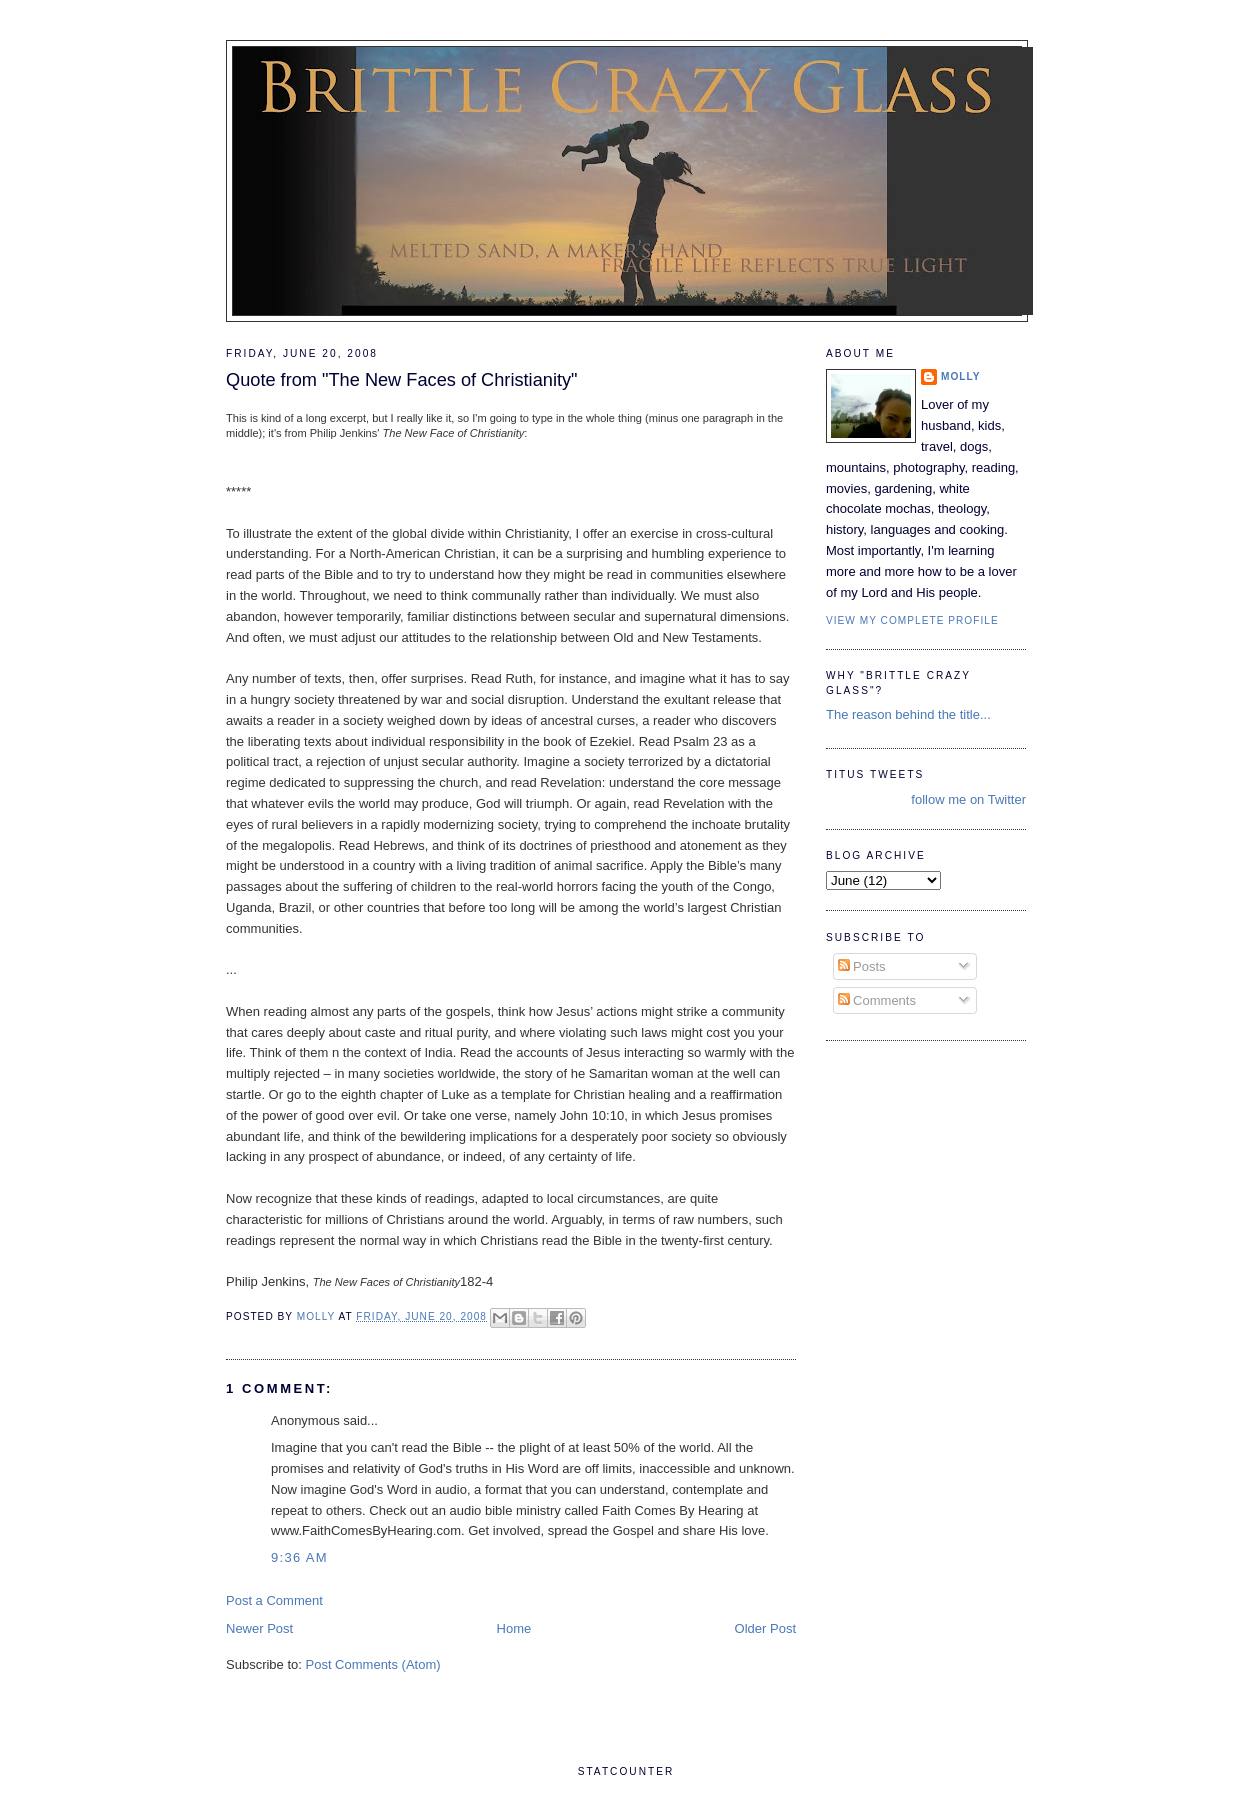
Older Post (765, 1628)
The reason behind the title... (908, 714)
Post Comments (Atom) (373, 1664)
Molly (961, 376)
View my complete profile (912, 620)
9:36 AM (299, 1557)
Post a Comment (274, 1600)
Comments (877, 1000)
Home (514, 1628)
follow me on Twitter (968, 799)
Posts (862, 966)
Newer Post (259, 1628)
